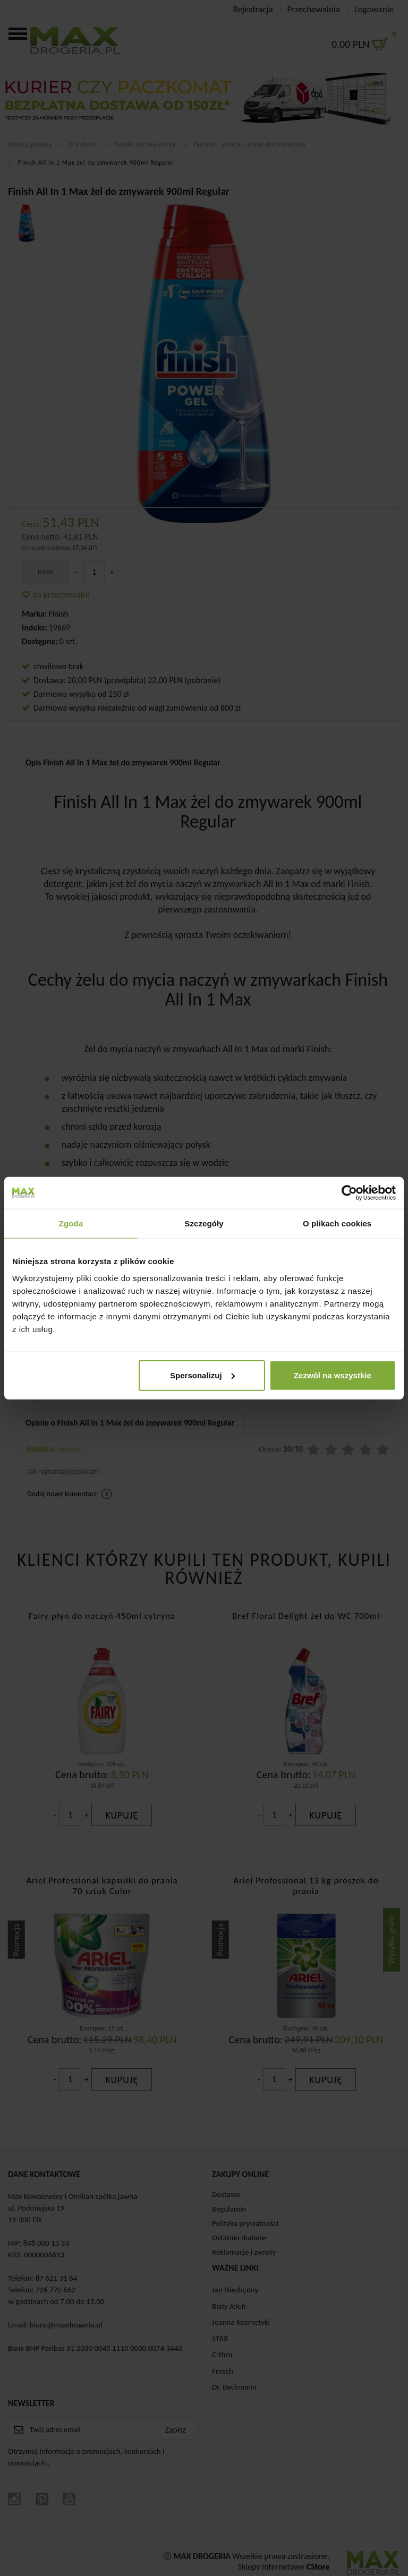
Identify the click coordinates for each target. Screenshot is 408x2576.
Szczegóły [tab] (203, 1223)
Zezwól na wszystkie (332, 1374)
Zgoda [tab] (71, 1223)
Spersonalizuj (202, 1374)
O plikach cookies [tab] (337, 1223)
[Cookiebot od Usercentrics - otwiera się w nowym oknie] (349, 1193)
